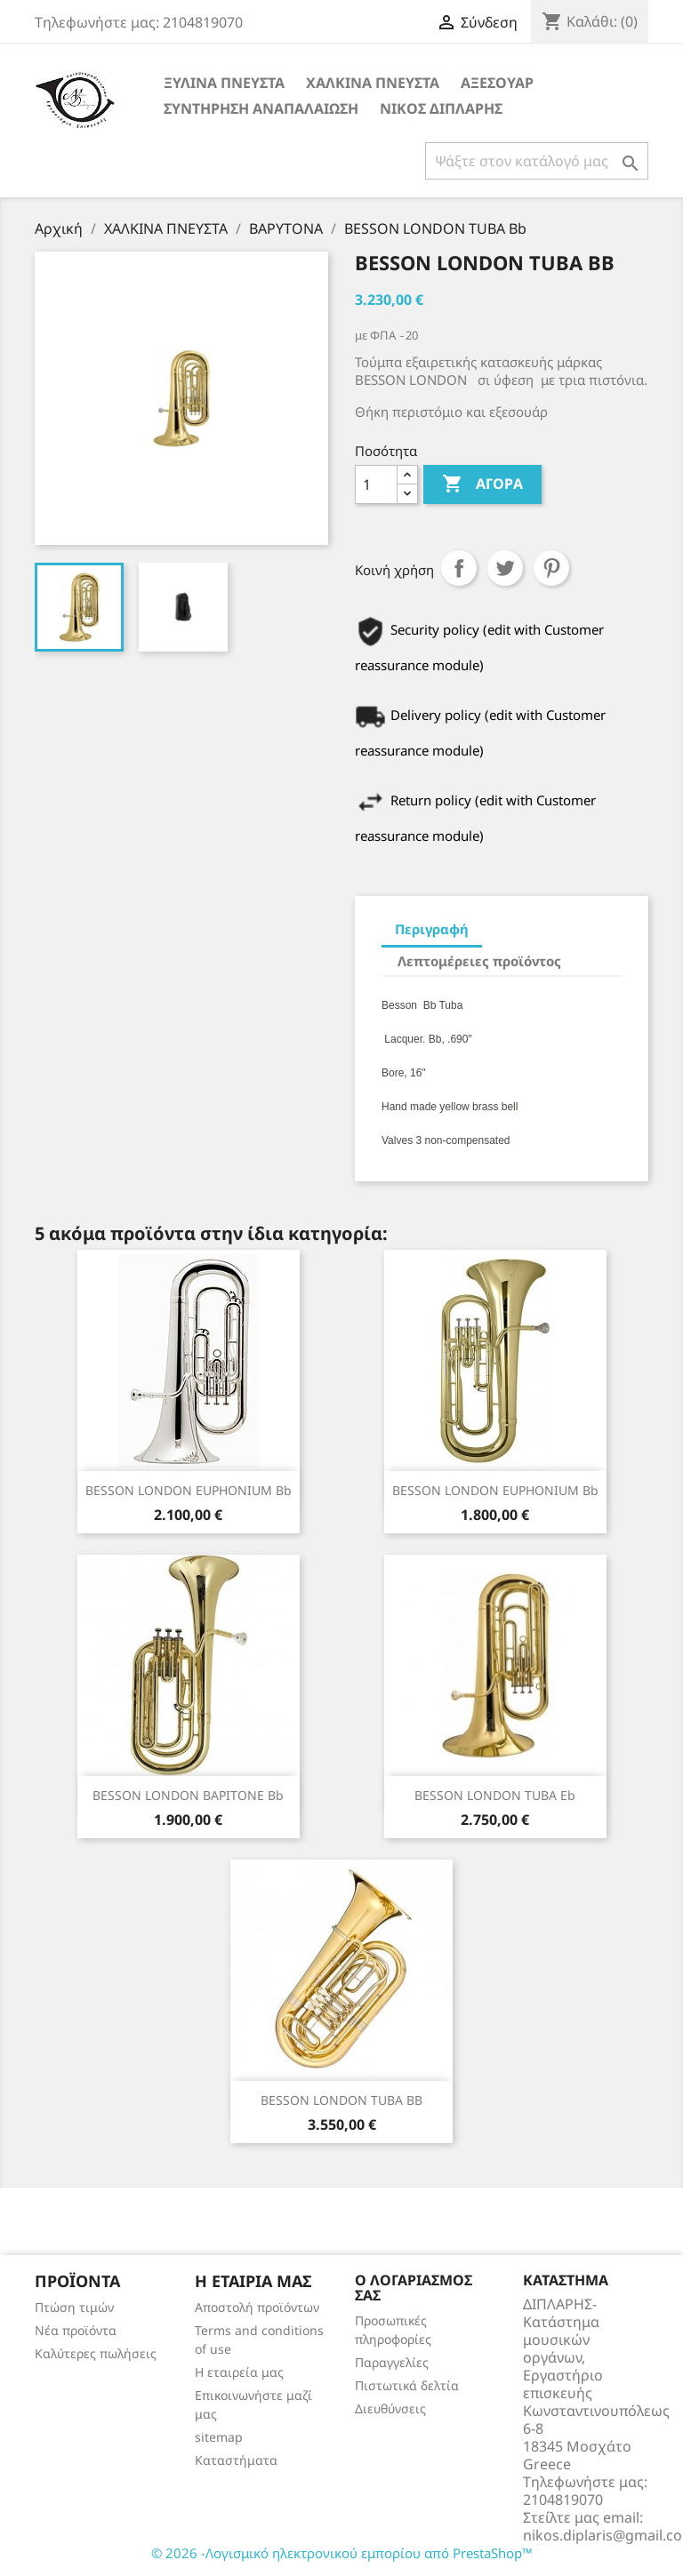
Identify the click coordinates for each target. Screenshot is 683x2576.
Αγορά (482, 484)
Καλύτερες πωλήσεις (96, 2353)
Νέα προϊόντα (76, 2330)
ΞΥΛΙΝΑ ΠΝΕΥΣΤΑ (224, 82)
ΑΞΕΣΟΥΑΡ (497, 82)
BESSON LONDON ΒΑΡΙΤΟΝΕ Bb (188, 1795)
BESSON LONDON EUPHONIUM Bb (188, 1490)
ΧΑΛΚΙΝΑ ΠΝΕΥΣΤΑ (372, 82)
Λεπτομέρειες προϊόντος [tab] (479, 961)
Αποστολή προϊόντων (257, 2307)
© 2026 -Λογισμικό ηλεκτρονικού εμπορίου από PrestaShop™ (342, 2553)
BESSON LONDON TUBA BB (341, 2100)
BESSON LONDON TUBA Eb (494, 1795)
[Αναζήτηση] (536, 161)
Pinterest (551, 568)
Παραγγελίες (392, 2362)
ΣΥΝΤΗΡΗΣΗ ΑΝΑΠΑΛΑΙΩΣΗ (261, 108)
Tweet (505, 568)
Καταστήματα (236, 2460)
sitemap (219, 2436)
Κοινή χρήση (459, 568)
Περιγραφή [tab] (432, 929)
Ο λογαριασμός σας (413, 2288)
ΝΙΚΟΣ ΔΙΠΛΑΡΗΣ (441, 108)
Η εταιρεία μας (239, 2372)
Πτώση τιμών (74, 2307)
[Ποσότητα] (376, 484)
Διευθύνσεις (390, 2408)
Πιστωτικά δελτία (407, 2385)
